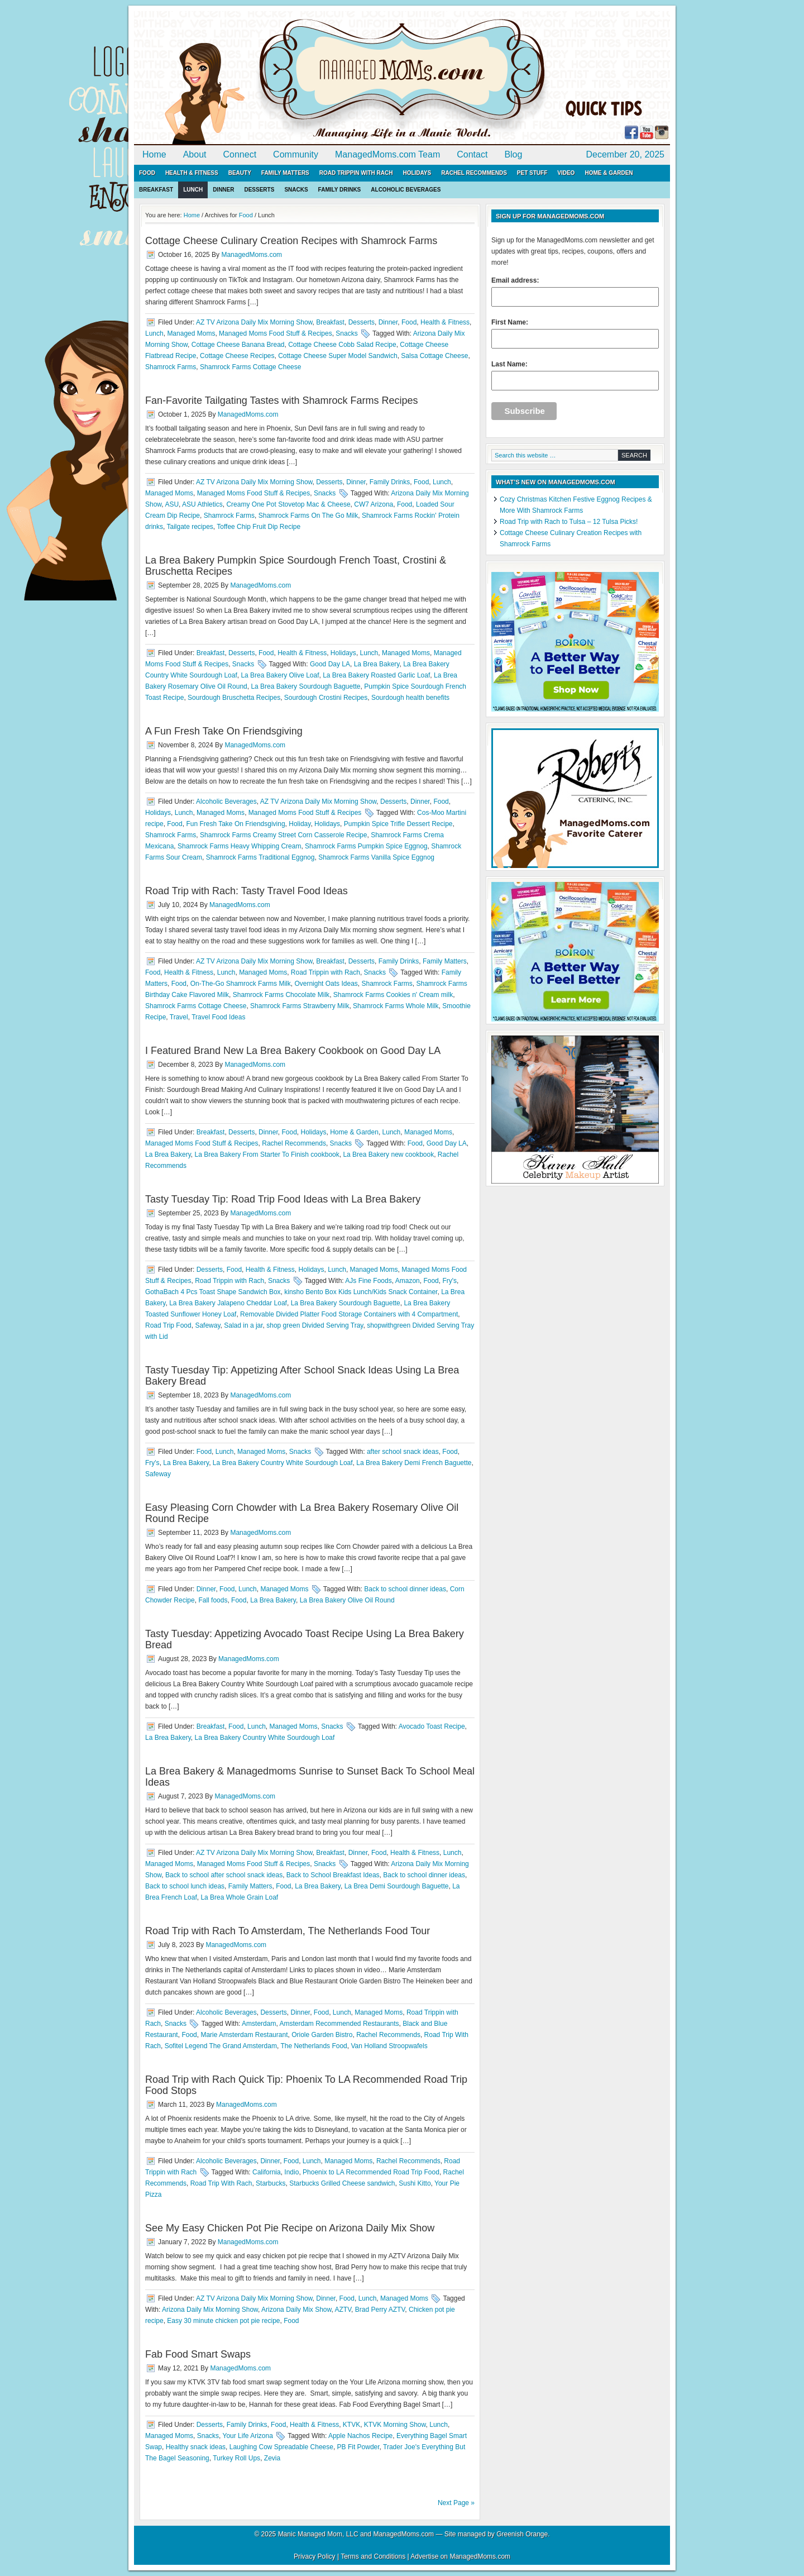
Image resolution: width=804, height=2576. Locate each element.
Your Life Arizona (248, 2436)
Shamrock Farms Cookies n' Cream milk (393, 995)
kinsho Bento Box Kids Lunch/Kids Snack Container (360, 1292)
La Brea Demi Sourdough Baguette (396, 1886)
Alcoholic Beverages (406, 190)
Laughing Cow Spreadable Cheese (281, 2447)
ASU (172, 504)
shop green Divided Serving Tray (314, 1325)
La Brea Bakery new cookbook (388, 1154)
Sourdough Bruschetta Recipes (234, 698)
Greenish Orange (522, 2534)
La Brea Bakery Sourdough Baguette (305, 686)
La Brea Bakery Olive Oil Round (347, 1600)
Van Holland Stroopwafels (389, 2046)
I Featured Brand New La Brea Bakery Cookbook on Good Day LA (293, 1050)
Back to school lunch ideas (184, 1886)
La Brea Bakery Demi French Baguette (413, 1463)
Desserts (259, 190)
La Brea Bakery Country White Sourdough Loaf (283, 1463)
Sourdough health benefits (410, 698)
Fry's (449, 1281)
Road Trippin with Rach (356, 173)
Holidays (417, 173)
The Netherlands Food (313, 2046)
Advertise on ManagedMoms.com (460, 2556)
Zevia (272, 2458)
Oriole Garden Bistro (321, 2035)
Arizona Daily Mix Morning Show (210, 2309)
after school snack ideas (403, 1452)
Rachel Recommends (474, 173)
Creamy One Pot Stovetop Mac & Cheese (288, 504)
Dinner (223, 190)
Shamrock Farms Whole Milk (395, 1006)
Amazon (407, 1281)
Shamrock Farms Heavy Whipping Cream (239, 846)
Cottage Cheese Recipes (237, 356)
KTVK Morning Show (395, 2425)
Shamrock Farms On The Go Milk (308, 515)
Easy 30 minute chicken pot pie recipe (223, 2321)
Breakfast (156, 190)
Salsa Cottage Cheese (434, 356)
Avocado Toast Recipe (432, 1726)
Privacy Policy (315, 2556)
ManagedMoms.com (262, 78)
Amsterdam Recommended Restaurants (339, 2024)
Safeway (207, 1325)
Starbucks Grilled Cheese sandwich (342, 2183)
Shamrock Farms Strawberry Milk (299, 1006)
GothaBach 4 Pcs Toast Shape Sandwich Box (213, 1292)
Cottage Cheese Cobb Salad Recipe (342, 345)
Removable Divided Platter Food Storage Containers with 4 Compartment (349, 1314)
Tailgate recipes (189, 527)
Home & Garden (609, 173)
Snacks (296, 190)
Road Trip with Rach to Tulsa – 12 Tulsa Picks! (569, 522)
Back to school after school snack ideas (224, 1875)
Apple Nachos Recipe (360, 2436)
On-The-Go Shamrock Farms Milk (240, 984)
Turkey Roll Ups (236, 2458)
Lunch (193, 190)
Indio (291, 2172)
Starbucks (270, 2183)
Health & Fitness (191, 173)
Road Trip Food (168, 1325)
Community (295, 154)
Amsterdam (259, 2024)
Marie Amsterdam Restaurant (244, 2035)
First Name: (575, 333)
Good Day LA (330, 664)
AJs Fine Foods (368, 1281)
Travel (179, 1017)
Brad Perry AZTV (380, 2309)
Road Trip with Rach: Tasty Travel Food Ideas (246, 890)
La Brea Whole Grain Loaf (239, 1897)
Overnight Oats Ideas (325, 984)
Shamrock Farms (170, 367)
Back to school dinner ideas (405, 1589)
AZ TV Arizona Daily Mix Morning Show (254, 322)
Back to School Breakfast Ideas (333, 1875)
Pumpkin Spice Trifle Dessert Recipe (398, 824)
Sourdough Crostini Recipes (325, 698)
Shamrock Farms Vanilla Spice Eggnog (376, 857)
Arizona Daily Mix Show (296, 2309)
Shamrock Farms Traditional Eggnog (260, 857)
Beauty (239, 173)
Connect (240, 154)
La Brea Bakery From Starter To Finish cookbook (267, 1154)
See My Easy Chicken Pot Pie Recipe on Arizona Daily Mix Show (289, 2228)
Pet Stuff (532, 173)
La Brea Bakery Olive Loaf (280, 675)
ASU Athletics (202, 504)
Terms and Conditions (373, 2556)
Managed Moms (191, 333)
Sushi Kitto (414, 2183)
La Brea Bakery (377, 664)
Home (154, 154)
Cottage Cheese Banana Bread (238, 345)
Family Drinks (339, 190)
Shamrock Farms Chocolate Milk (281, 995)
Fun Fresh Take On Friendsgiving (235, 824)
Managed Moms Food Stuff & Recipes (275, 333)
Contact (472, 154)
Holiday (299, 824)
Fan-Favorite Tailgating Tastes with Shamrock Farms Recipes (281, 400)
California (266, 2172)
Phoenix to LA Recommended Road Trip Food (371, 2172)
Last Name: (575, 375)
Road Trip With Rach (221, 2183)
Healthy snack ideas (196, 2447)
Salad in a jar (243, 1325)
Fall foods (212, 1600)
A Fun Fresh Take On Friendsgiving (224, 731)
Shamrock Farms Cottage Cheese (250, 367)
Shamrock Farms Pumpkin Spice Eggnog (366, 846)
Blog (513, 154)
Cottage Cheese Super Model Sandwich (337, 356)
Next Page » (456, 2503)
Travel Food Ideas (218, 1017)
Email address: (575, 291)
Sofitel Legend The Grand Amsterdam (221, 2046)
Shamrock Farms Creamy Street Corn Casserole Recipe (283, 835)
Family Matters (285, 173)
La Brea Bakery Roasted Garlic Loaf (376, 675)
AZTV (343, 2309)
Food (147, 173)
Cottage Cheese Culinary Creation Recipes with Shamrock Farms (291, 240)
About (195, 154)
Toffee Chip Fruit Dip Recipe (258, 527)
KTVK (351, 2425)
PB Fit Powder (358, 2447)
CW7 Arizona (373, 504)
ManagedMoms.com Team (387, 154)
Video (566, 173)
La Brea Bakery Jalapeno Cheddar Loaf (228, 1303)
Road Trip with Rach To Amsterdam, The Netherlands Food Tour (287, 1930)
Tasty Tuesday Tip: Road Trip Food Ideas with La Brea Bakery (282, 1199)
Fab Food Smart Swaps (198, 2354)
